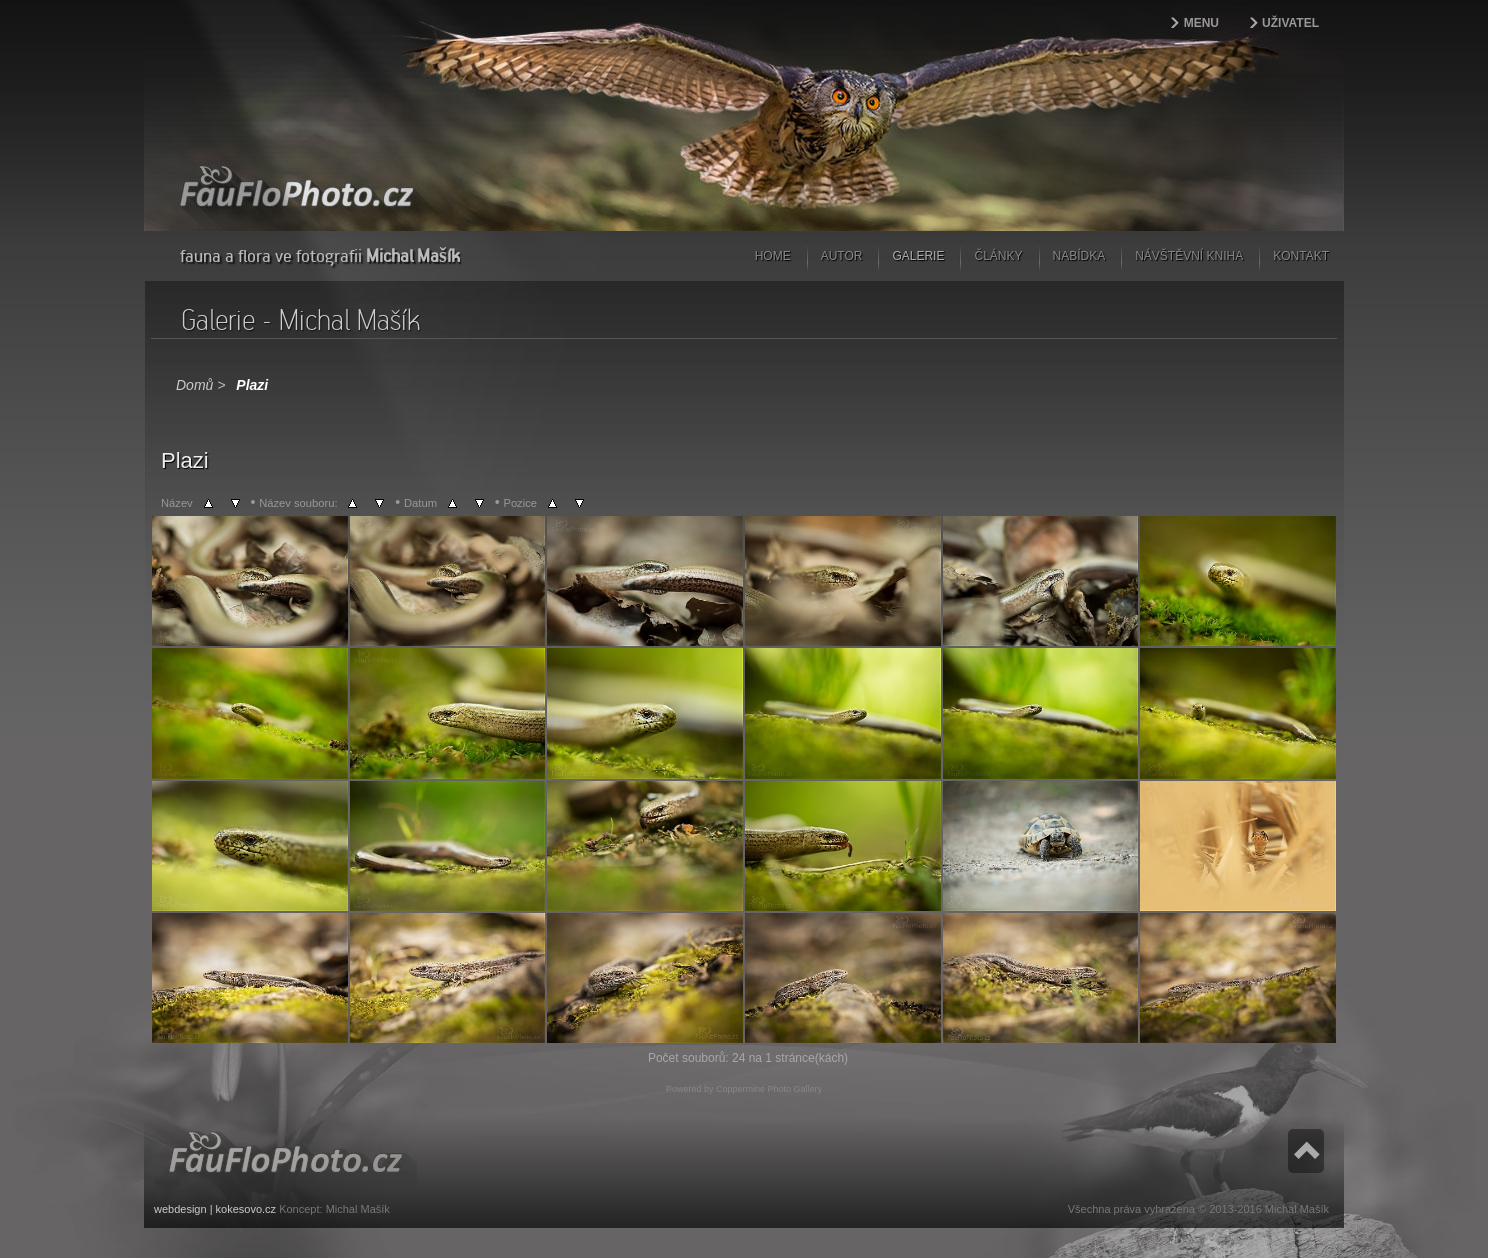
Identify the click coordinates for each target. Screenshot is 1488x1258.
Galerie (918, 256)
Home (773, 256)
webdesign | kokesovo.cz (215, 1209)
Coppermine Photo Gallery (769, 1089)
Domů (194, 385)
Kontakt (1301, 256)
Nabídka (1079, 256)
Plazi (252, 385)
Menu (1201, 23)
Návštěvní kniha (1189, 256)
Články (998, 256)
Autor (842, 256)
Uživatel (1290, 23)
